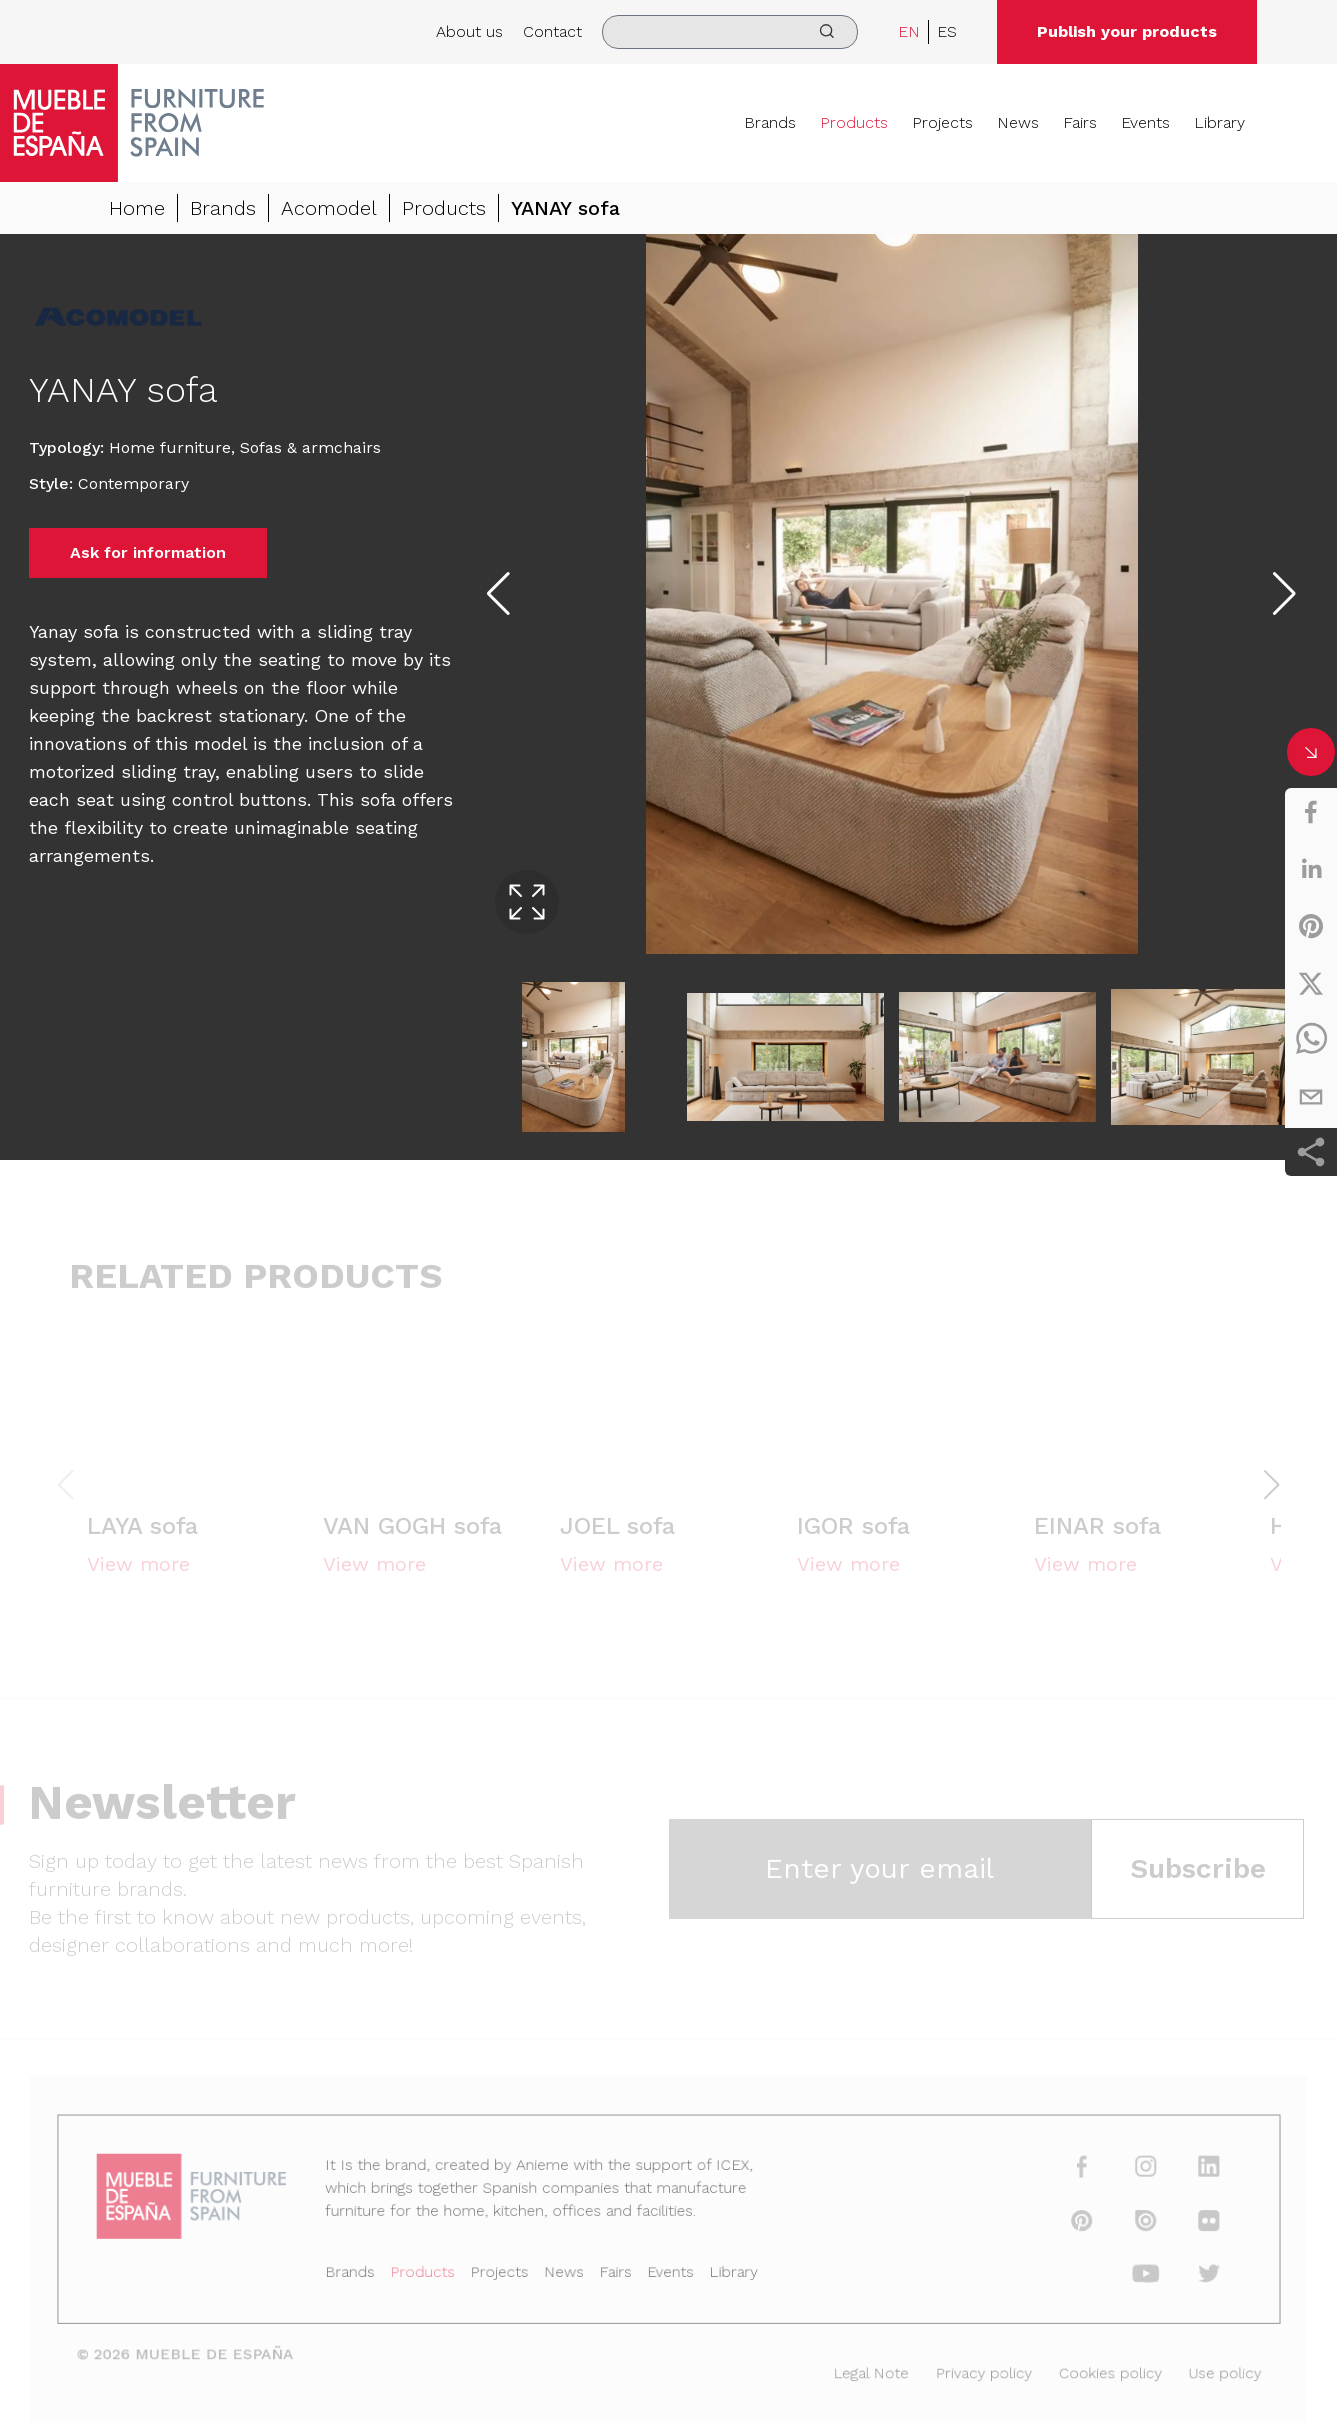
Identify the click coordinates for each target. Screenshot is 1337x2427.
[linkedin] (1311, 869)
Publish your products (1127, 31)
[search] (730, 32)
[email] (1311, 1097)
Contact (552, 31)
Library (1219, 122)
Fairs (1080, 122)
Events (1145, 122)
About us (469, 31)
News (1018, 122)
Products (854, 122)
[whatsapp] (1311, 1040)
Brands (770, 122)
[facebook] (1311, 812)
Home (137, 211)
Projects (942, 122)
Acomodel (329, 211)
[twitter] (1311, 983)
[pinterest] (1311, 926)
